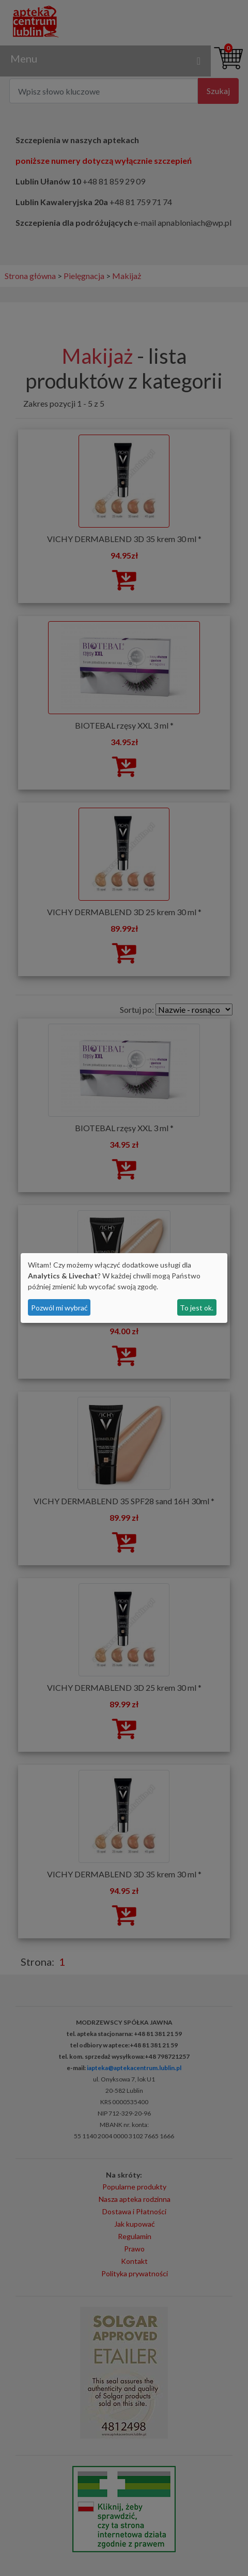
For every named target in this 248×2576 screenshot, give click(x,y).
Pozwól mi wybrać (59, 1307)
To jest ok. (196, 1307)
